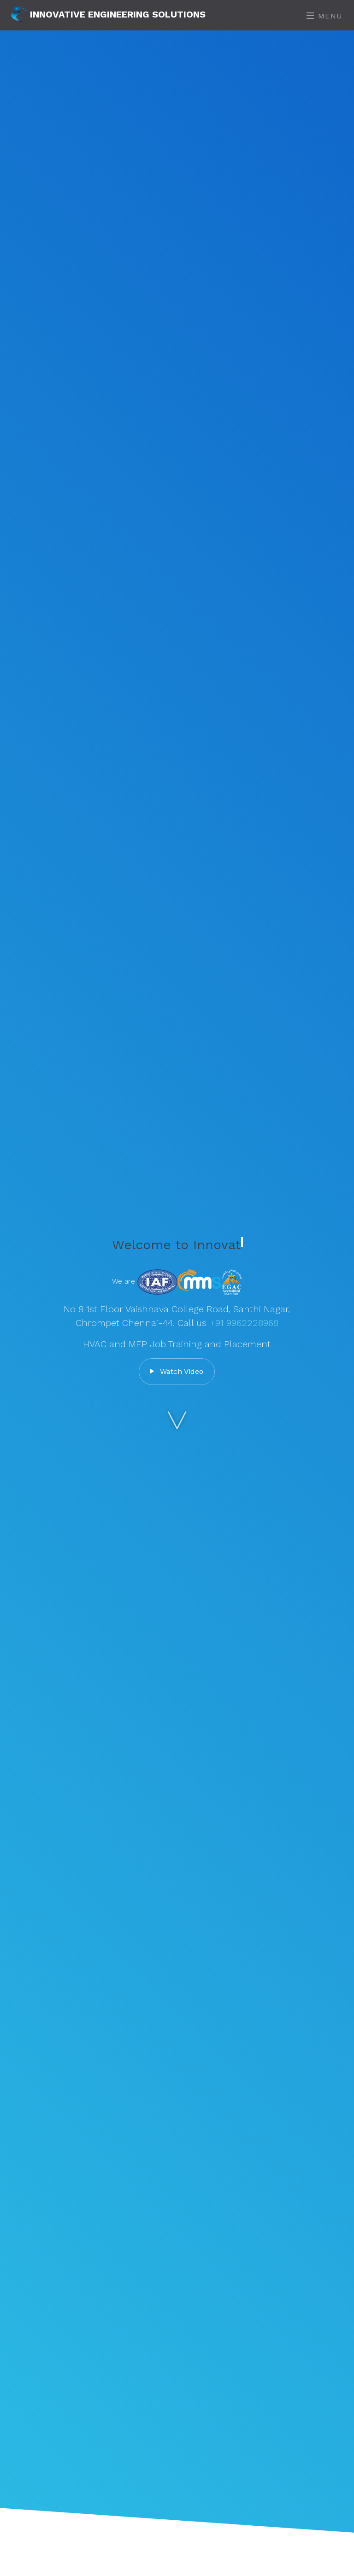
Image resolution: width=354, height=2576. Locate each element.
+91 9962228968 (243, 1322)
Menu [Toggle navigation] (325, 16)
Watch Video (176, 1371)
